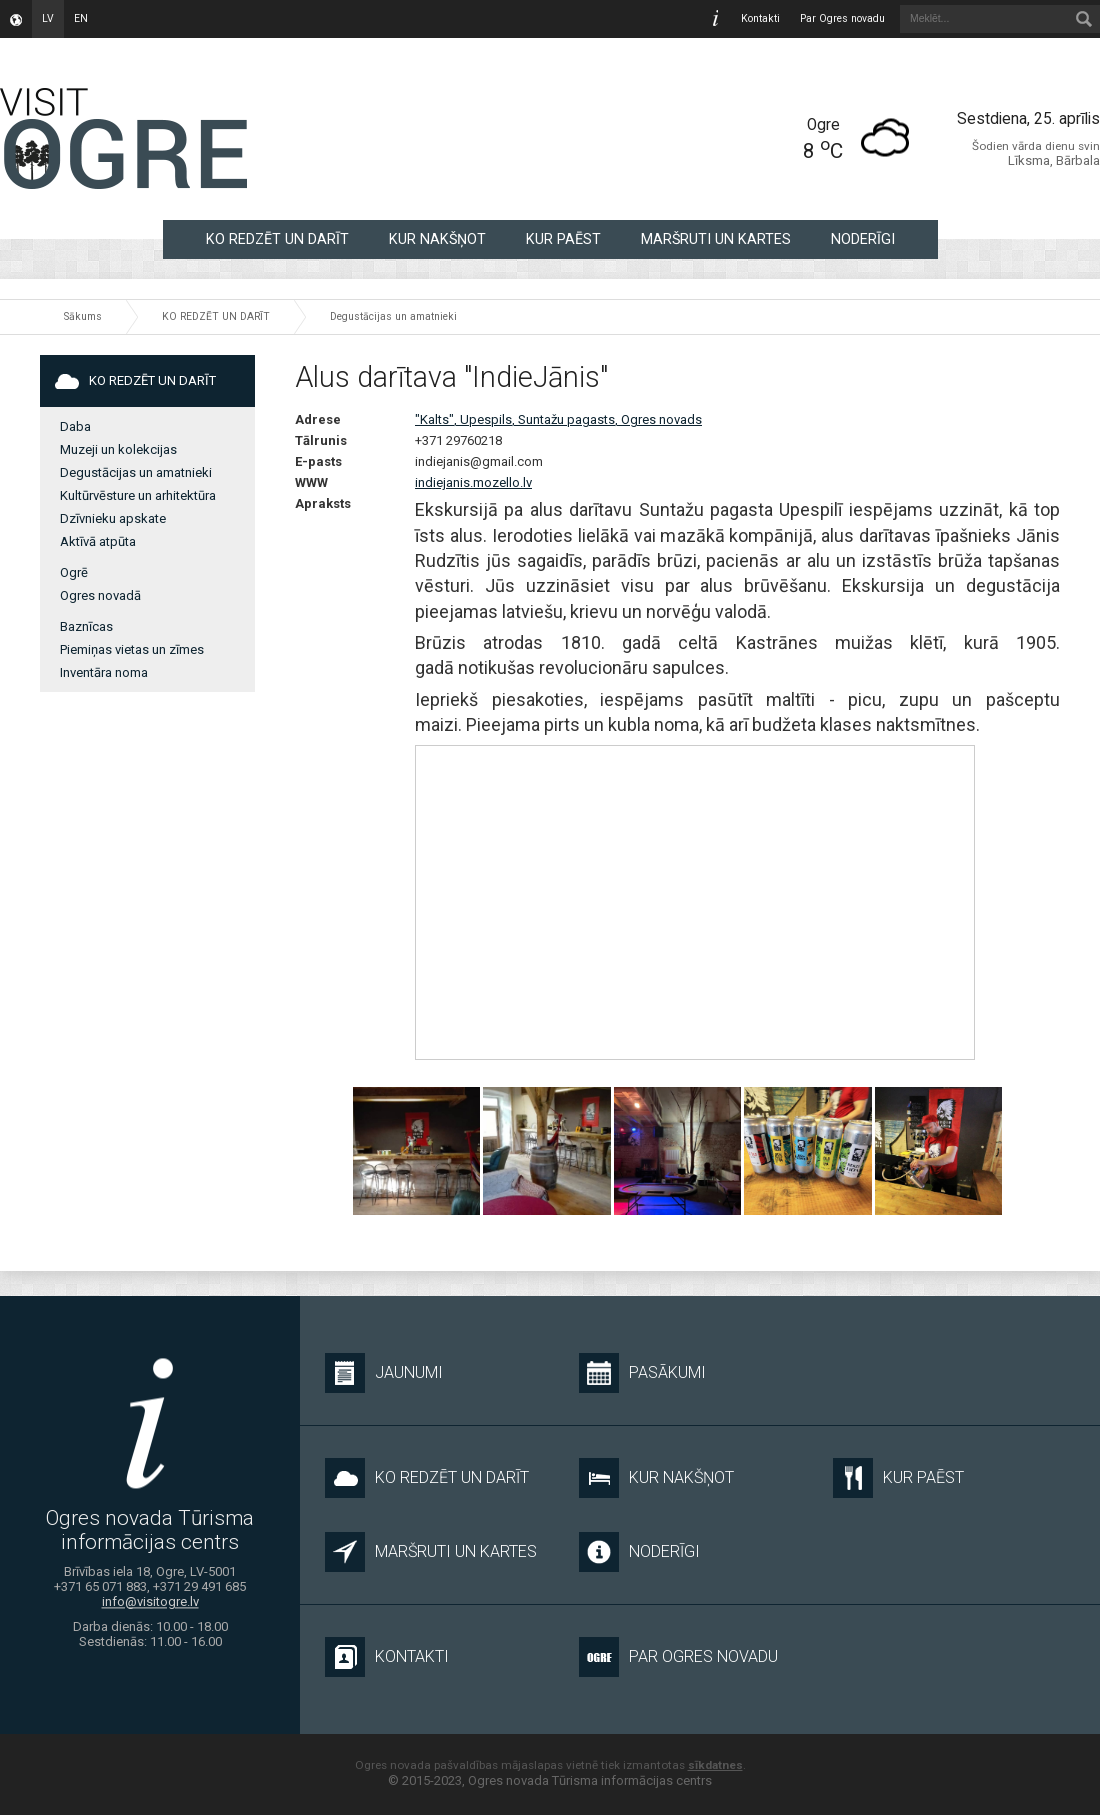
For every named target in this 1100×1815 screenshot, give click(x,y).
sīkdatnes (715, 1765)
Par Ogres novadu (842, 18)
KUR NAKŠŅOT (437, 239)
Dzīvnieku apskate (113, 518)
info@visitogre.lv (150, 1601)
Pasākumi (642, 1373)
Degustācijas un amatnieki (393, 316)
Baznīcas (86, 626)
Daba (75, 426)
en (81, 18)
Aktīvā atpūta (98, 541)
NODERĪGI (863, 239)
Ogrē (74, 572)
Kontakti (760, 18)
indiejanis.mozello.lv (473, 482)
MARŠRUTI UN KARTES (716, 239)
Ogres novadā (100, 595)
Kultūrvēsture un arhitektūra (138, 495)
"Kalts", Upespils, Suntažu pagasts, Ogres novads (558, 419)
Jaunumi (384, 1373)
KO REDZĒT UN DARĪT (277, 239)
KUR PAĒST (563, 239)
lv (48, 18)
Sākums (83, 316)
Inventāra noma (104, 672)
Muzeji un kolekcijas (118, 449)
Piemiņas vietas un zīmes (132, 649)
